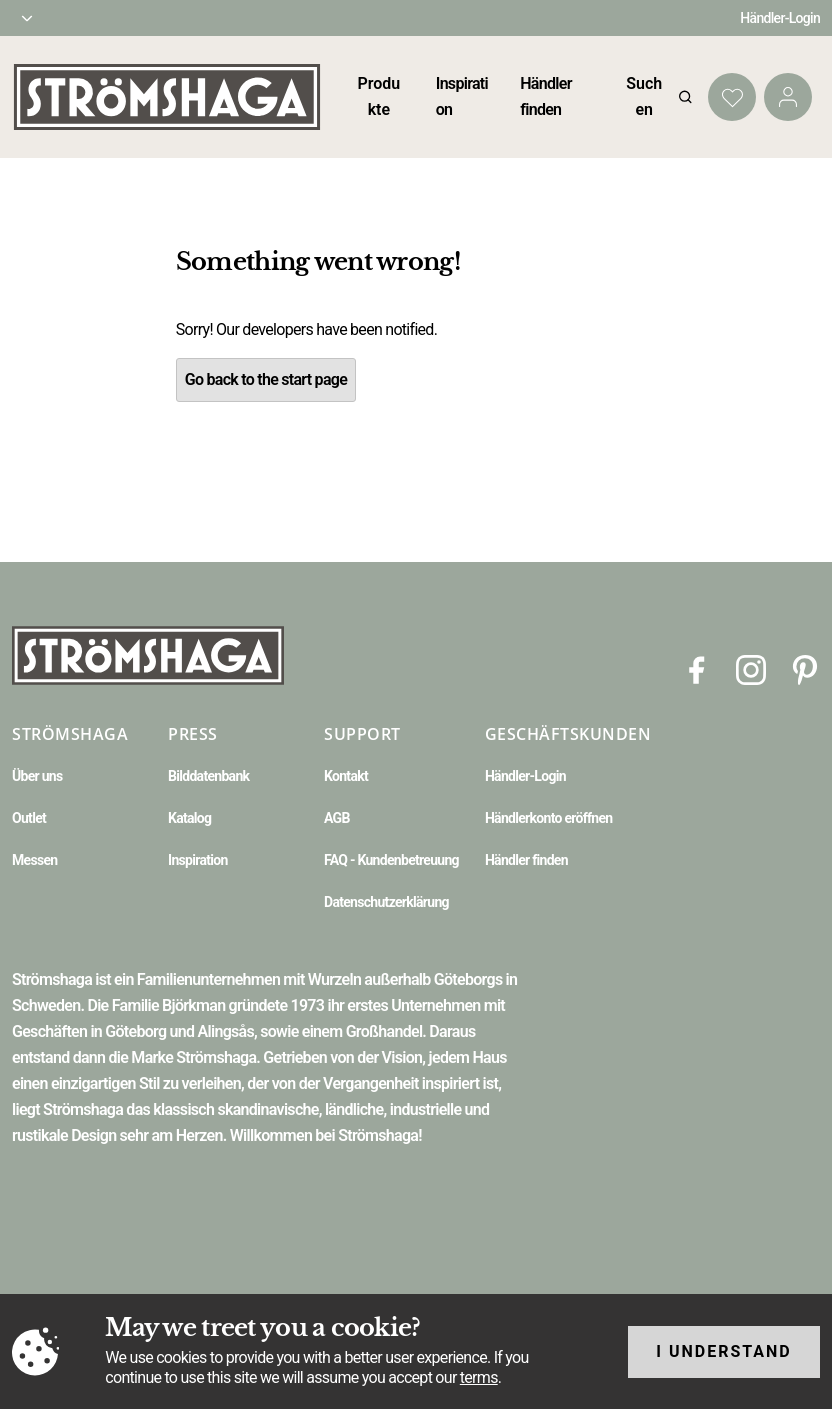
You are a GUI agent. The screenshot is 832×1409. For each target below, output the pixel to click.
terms (479, 1377)
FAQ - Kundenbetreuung (391, 860)
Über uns (37, 776)
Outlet (29, 818)
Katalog (189, 818)
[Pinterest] (805, 668)
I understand (724, 1351)
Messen (34, 860)
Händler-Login (780, 18)
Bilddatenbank (208, 776)
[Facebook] (697, 668)
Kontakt (346, 776)
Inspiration (198, 860)
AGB (337, 818)
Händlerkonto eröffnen (549, 818)
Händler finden (526, 860)
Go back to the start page (266, 379)
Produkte (378, 96)
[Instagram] (751, 668)
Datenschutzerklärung (386, 902)
